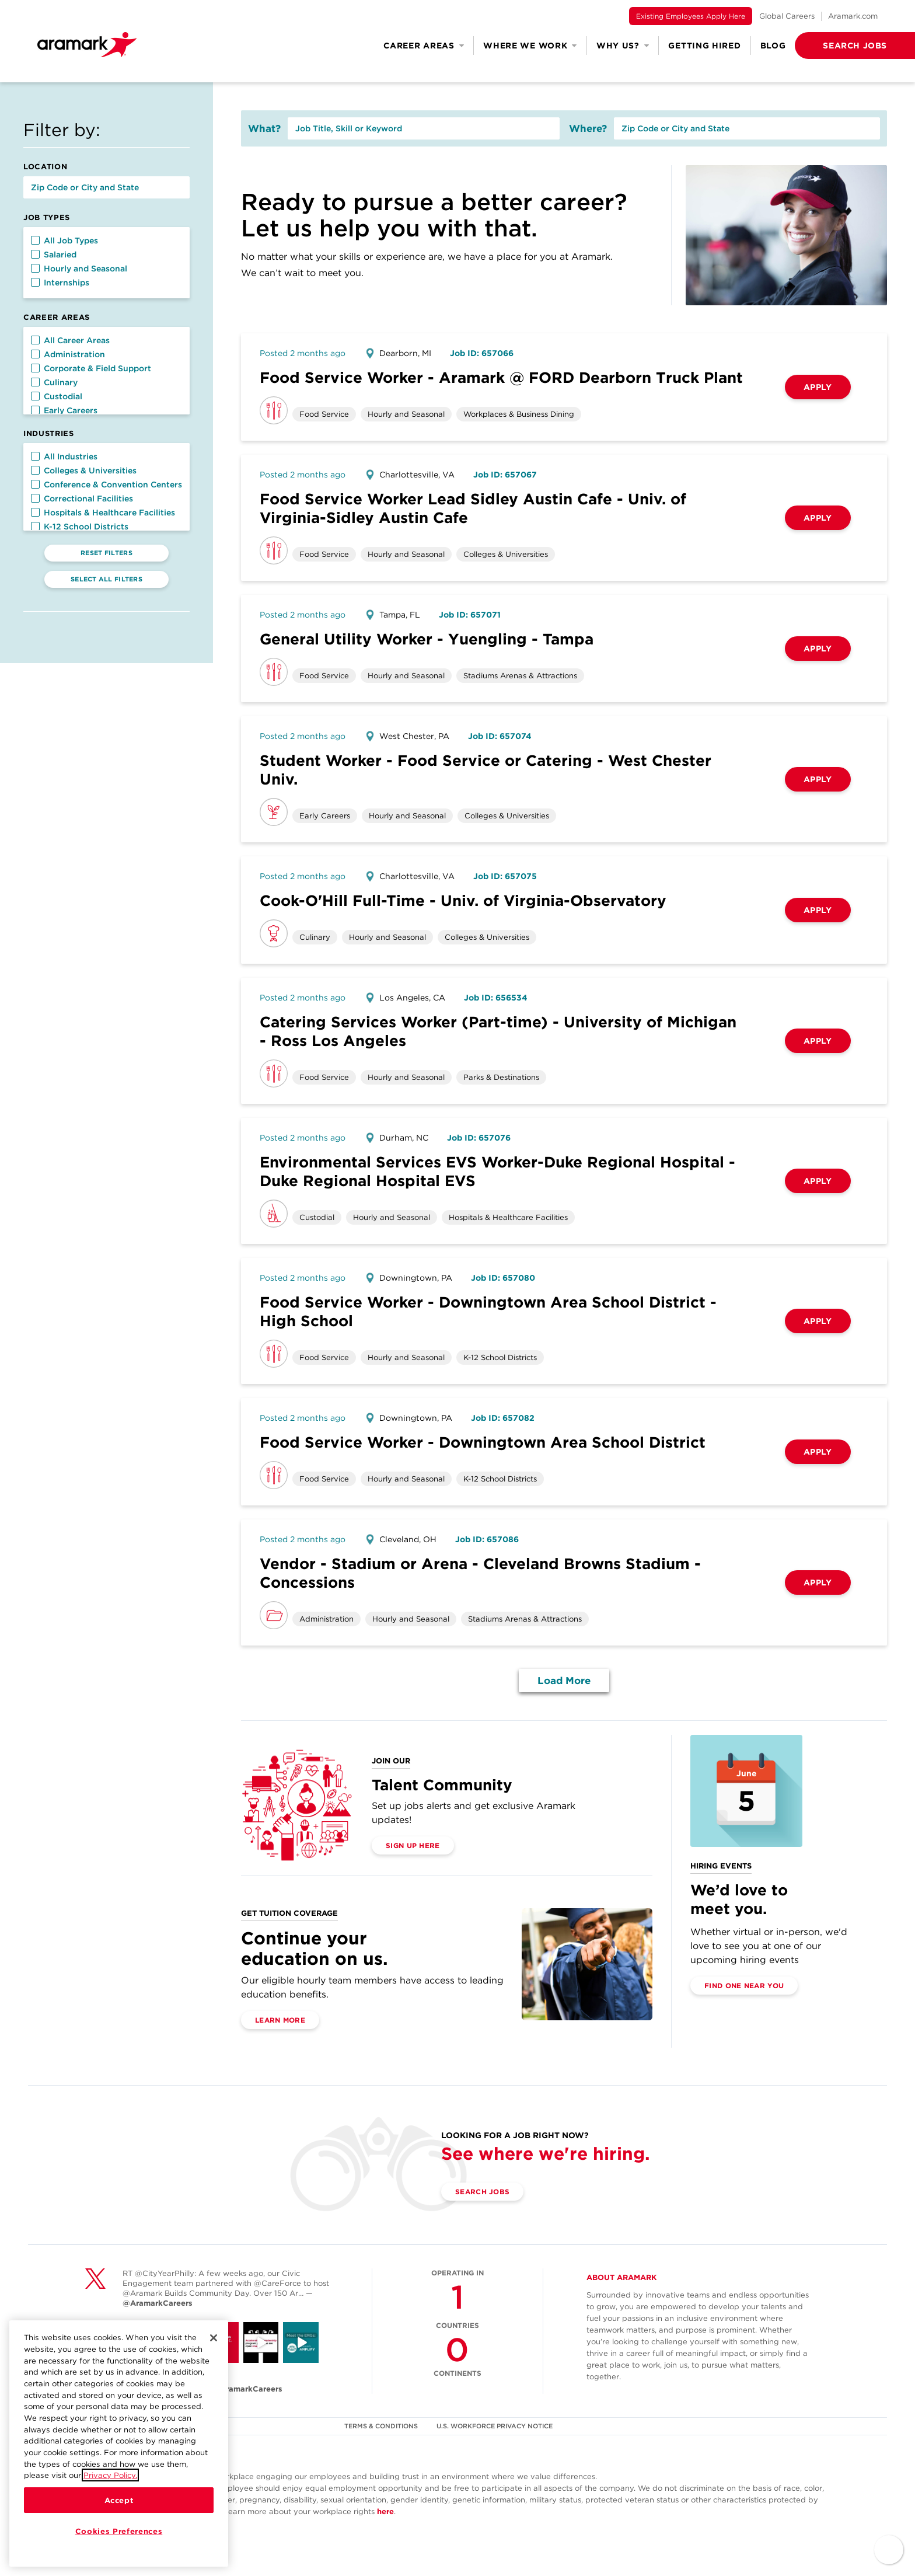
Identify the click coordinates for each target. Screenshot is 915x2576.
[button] (836, 45)
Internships (60, 282)
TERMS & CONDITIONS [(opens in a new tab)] (381, 2426)
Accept (119, 2523)
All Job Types (64, 240)
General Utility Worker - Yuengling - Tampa (426, 639)
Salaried (53, 254)
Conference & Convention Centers (106, 484)
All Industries (64, 456)
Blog (773, 45)
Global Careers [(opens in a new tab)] (787, 16)
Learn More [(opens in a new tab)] (280, 2020)
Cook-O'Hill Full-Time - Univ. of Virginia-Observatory (463, 900)
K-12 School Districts (79, 526)
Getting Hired (704, 45)
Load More (564, 1680)
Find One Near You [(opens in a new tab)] (744, 1985)
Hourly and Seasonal (79, 268)
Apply (818, 387)
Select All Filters (106, 579)
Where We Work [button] (530, 45)
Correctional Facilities (82, 498)
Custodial (56, 396)
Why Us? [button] (622, 45)
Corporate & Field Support (91, 368)
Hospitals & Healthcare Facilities (103, 512)
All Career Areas (70, 340)
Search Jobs (482, 2191)
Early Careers (64, 410)
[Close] (213, 2360)
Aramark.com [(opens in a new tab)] (853, 16)
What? (264, 128)
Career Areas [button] (423, 45)
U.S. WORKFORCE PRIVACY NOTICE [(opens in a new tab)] (494, 2426)
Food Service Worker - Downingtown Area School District (483, 1442)
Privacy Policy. (110, 2497)
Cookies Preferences (118, 2553)
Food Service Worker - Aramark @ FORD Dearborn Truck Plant (501, 377)
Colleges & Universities (84, 470)
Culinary (54, 382)
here (385, 2511)
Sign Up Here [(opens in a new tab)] (413, 1845)
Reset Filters (106, 553)
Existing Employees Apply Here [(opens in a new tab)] (690, 16)
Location (45, 166)
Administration (68, 354)
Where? (588, 128)
